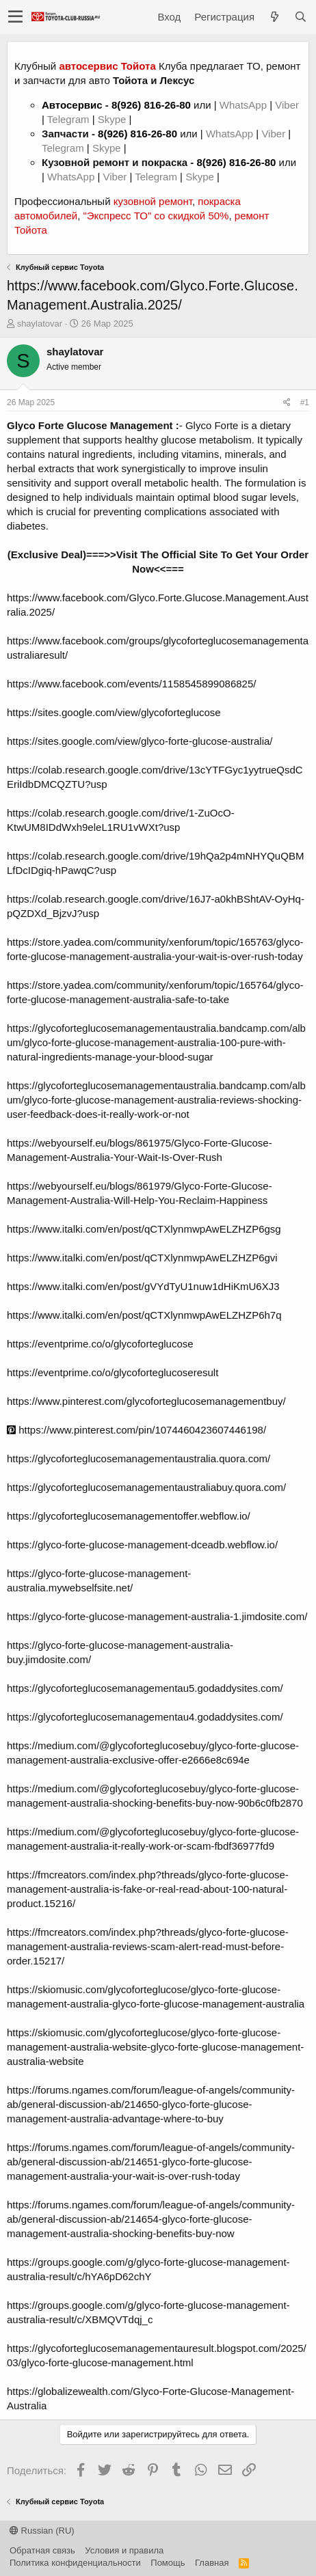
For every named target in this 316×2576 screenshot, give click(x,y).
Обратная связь (42, 2550)
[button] (15, 17)
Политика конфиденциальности (75, 2563)
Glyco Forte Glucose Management (90, 425)
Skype (113, 119)
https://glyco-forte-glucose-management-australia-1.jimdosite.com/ (157, 1616)
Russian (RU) (42, 2530)
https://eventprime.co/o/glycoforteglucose (100, 1343)
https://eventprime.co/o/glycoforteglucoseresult (112, 1372)
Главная (211, 2563)
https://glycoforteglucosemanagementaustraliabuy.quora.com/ (146, 1487)
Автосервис (72, 105)
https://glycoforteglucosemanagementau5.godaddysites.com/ (145, 1688)
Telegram (69, 119)
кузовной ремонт (153, 201)
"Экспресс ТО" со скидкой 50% (155, 215)
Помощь (167, 2563)
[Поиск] (300, 16)
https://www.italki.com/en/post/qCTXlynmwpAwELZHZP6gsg (144, 1229)
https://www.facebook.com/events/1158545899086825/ (131, 683)
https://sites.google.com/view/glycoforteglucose (114, 712)
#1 (304, 402)
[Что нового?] (274, 16)
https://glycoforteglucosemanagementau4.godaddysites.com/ (145, 1717)
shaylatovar (39, 323)
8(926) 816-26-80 (151, 105)
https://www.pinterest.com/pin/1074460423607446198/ (136, 1430)
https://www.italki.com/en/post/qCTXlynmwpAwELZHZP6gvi (142, 1257)
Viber (287, 105)
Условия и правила (124, 2550)
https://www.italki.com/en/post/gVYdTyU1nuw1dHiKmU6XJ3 (143, 1286)
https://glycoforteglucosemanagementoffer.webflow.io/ (128, 1516)
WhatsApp (244, 105)
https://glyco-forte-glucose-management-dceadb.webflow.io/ (142, 1544)
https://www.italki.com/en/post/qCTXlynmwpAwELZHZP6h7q (144, 1315)
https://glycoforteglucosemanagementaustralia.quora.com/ (138, 1458)
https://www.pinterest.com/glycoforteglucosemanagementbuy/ (146, 1401)
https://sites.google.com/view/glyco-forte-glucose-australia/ (140, 741)
